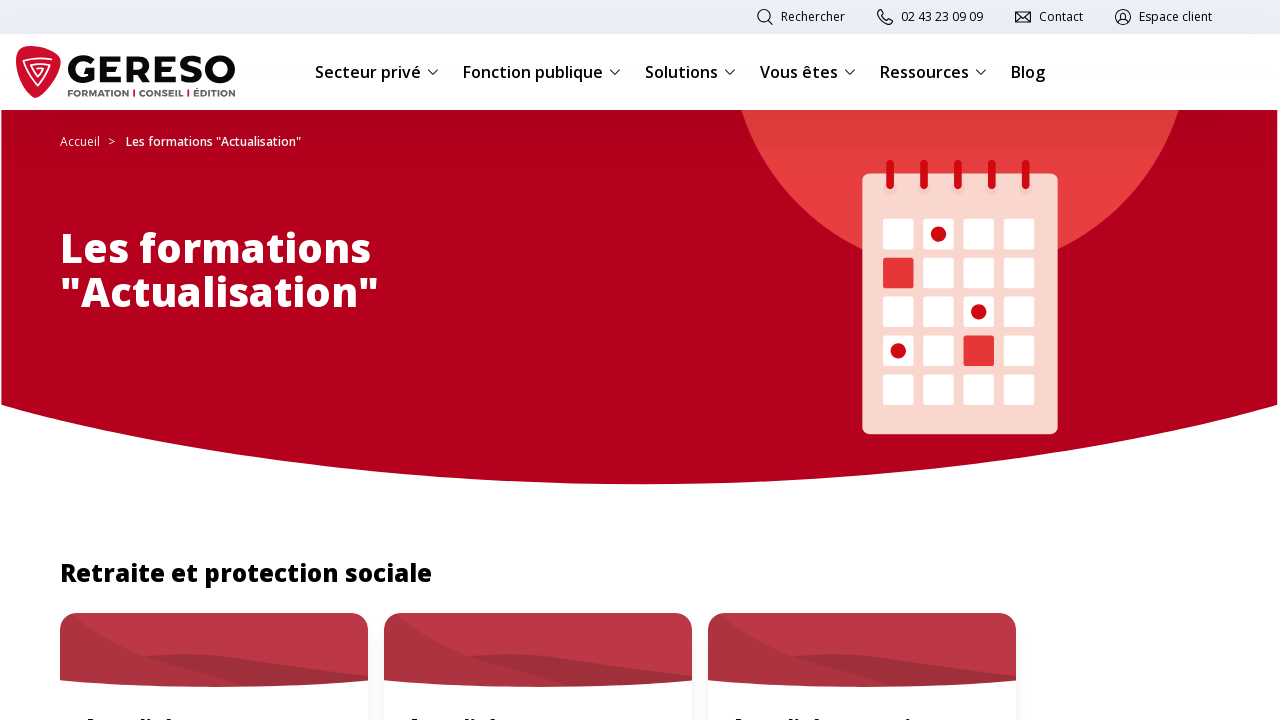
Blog (1028, 72)
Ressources (933, 72)
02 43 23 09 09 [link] (942, 16)
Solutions (690, 72)
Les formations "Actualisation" (213, 141)
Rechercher (813, 16)
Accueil (80, 141)
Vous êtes (808, 72)
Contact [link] (1061, 16)
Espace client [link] (1175, 16)
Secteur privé (377, 72)
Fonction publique (542, 72)
